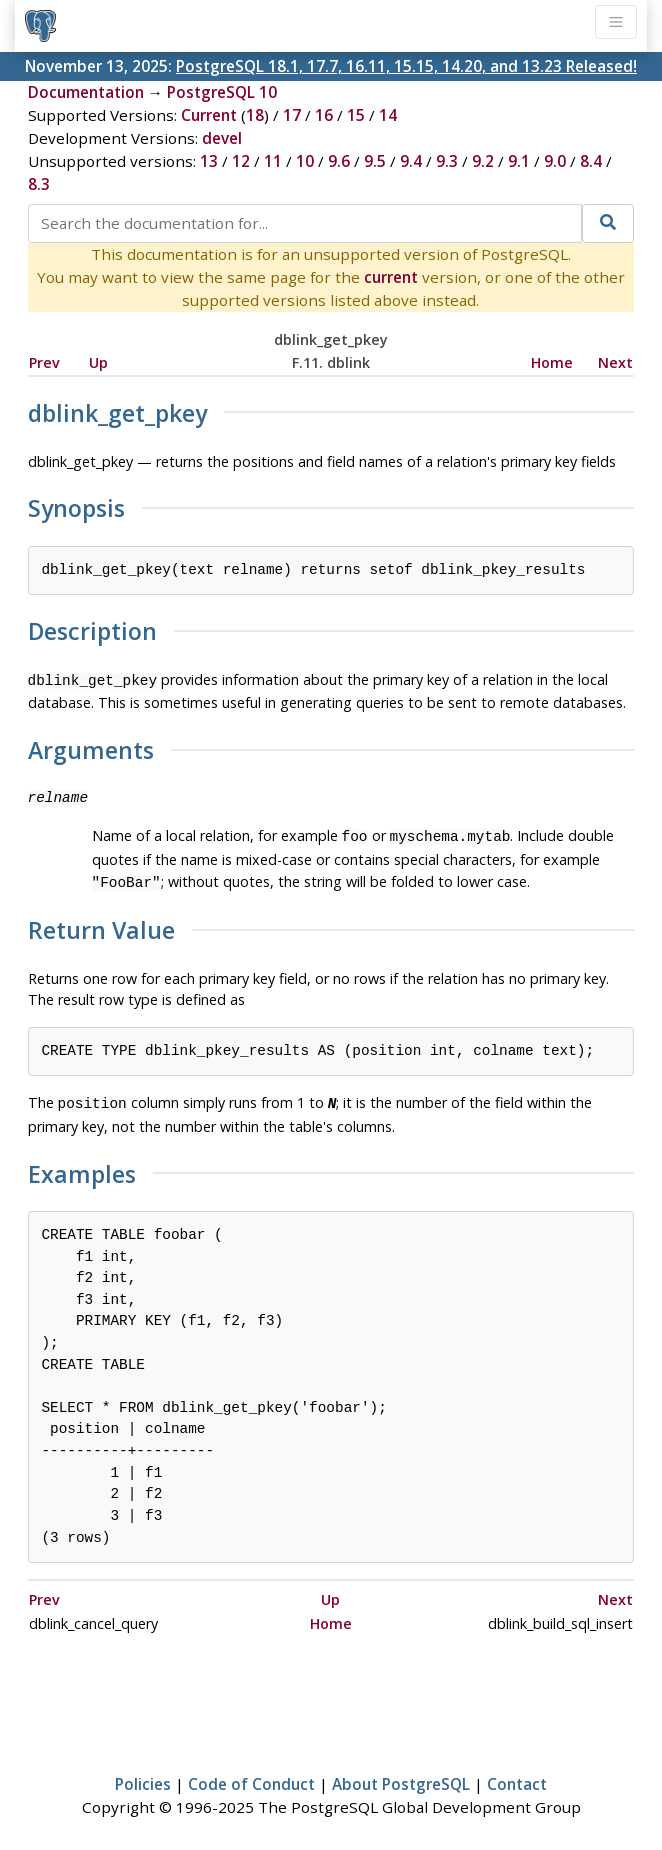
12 (241, 161)
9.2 (483, 161)
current (391, 277)
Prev (44, 362)
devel (222, 138)
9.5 (375, 161)
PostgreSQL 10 (222, 92)
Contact (517, 1776)
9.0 (555, 161)
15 (356, 115)
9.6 (339, 161)
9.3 (447, 161)
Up (98, 362)
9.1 (519, 161)
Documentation (86, 92)
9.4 (411, 161)
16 (324, 115)
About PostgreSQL (401, 1776)
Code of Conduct (251, 1776)
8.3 (39, 184)
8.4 (591, 161)
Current (209, 115)
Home (552, 362)
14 (388, 115)
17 (292, 115)
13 (209, 161)
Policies (143, 1776)
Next (615, 362)
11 (273, 161)
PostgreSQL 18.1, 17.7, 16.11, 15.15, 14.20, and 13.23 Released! (406, 66)
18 (255, 115)
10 (305, 161)
